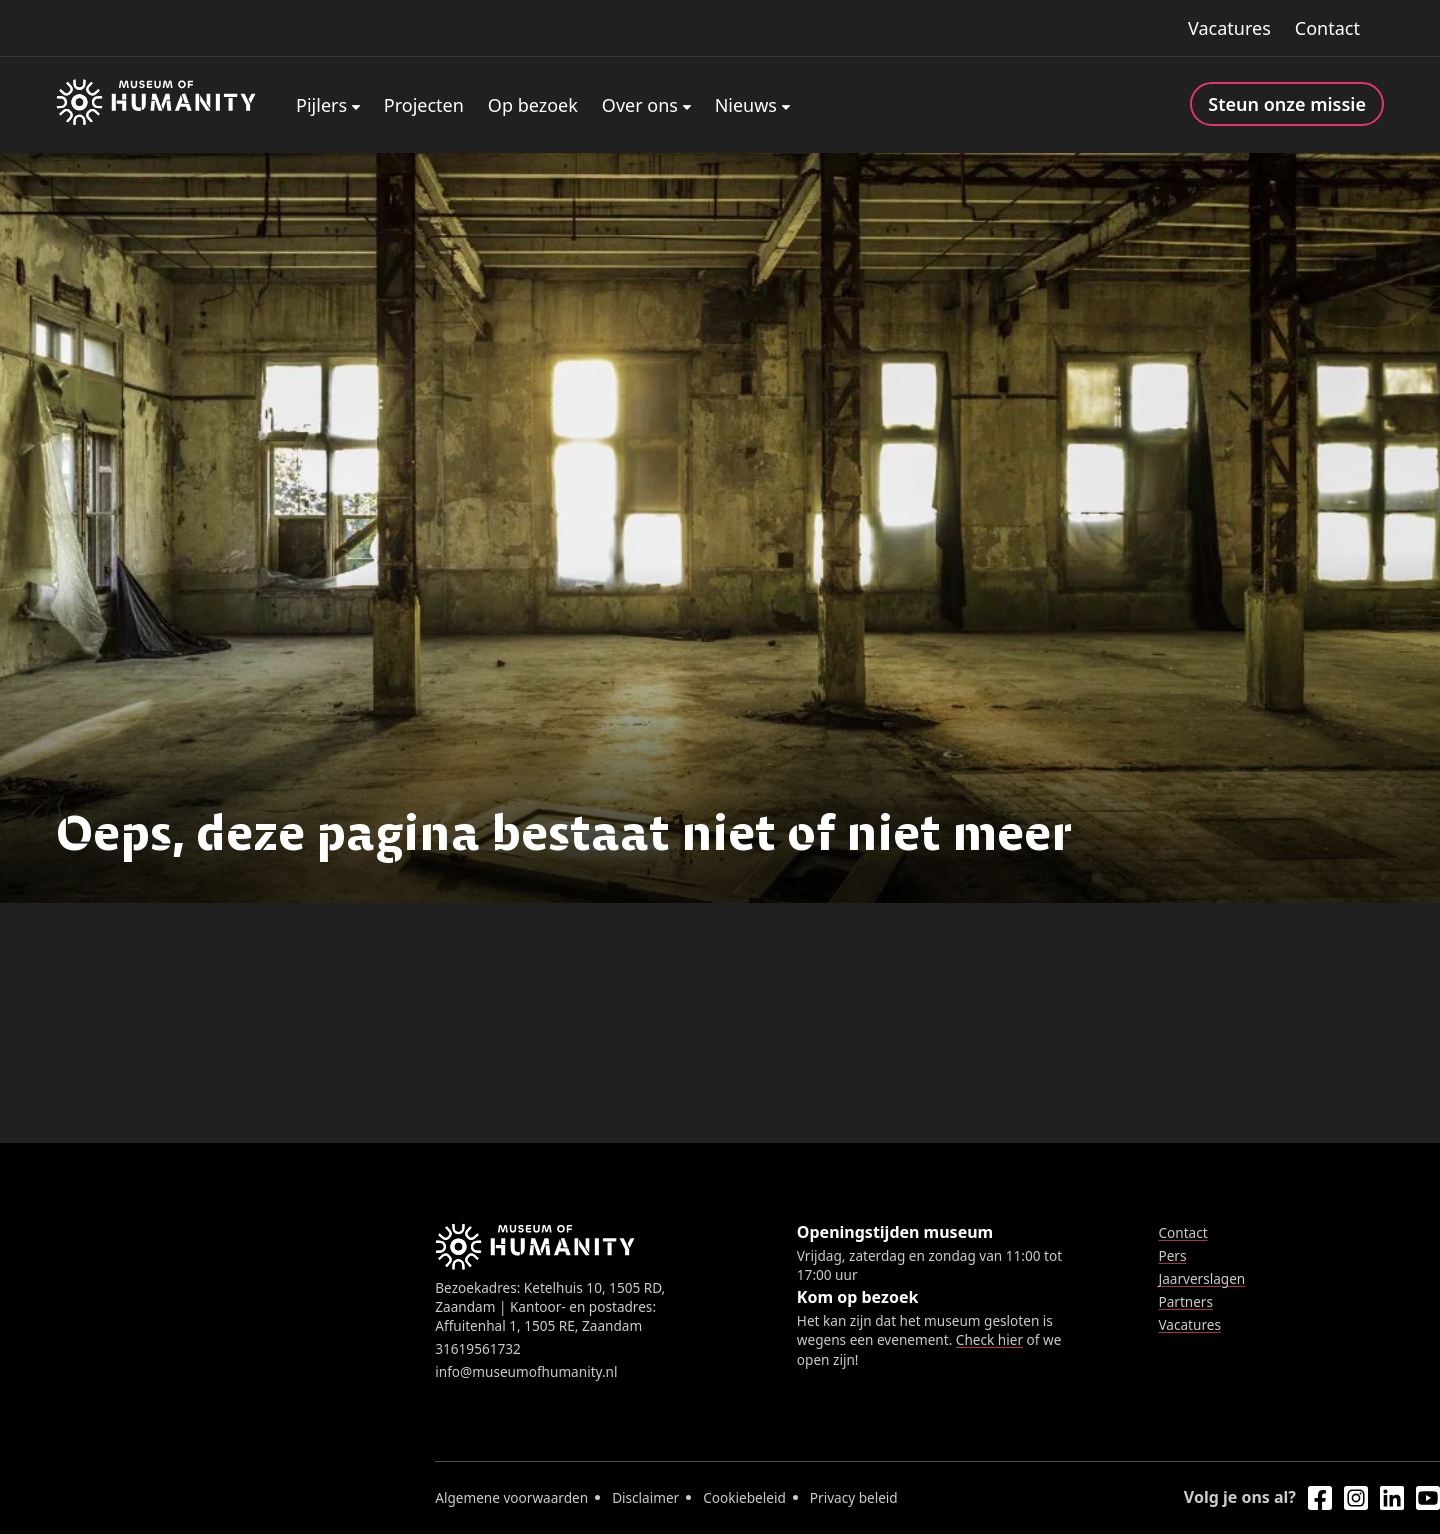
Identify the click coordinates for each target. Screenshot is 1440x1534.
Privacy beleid (854, 1497)
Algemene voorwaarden (511, 1497)
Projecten (424, 105)
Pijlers (321, 105)
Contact (1327, 28)
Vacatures (1229, 28)
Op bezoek (533, 105)
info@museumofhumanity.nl (526, 1371)
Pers (1172, 1255)
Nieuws (746, 105)
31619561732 (478, 1348)
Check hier (989, 1339)
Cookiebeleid (744, 1497)
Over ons (640, 105)
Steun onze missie (1287, 104)
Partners (1185, 1301)
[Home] (156, 105)
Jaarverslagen (1201, 1278)
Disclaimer (645, 1497)
